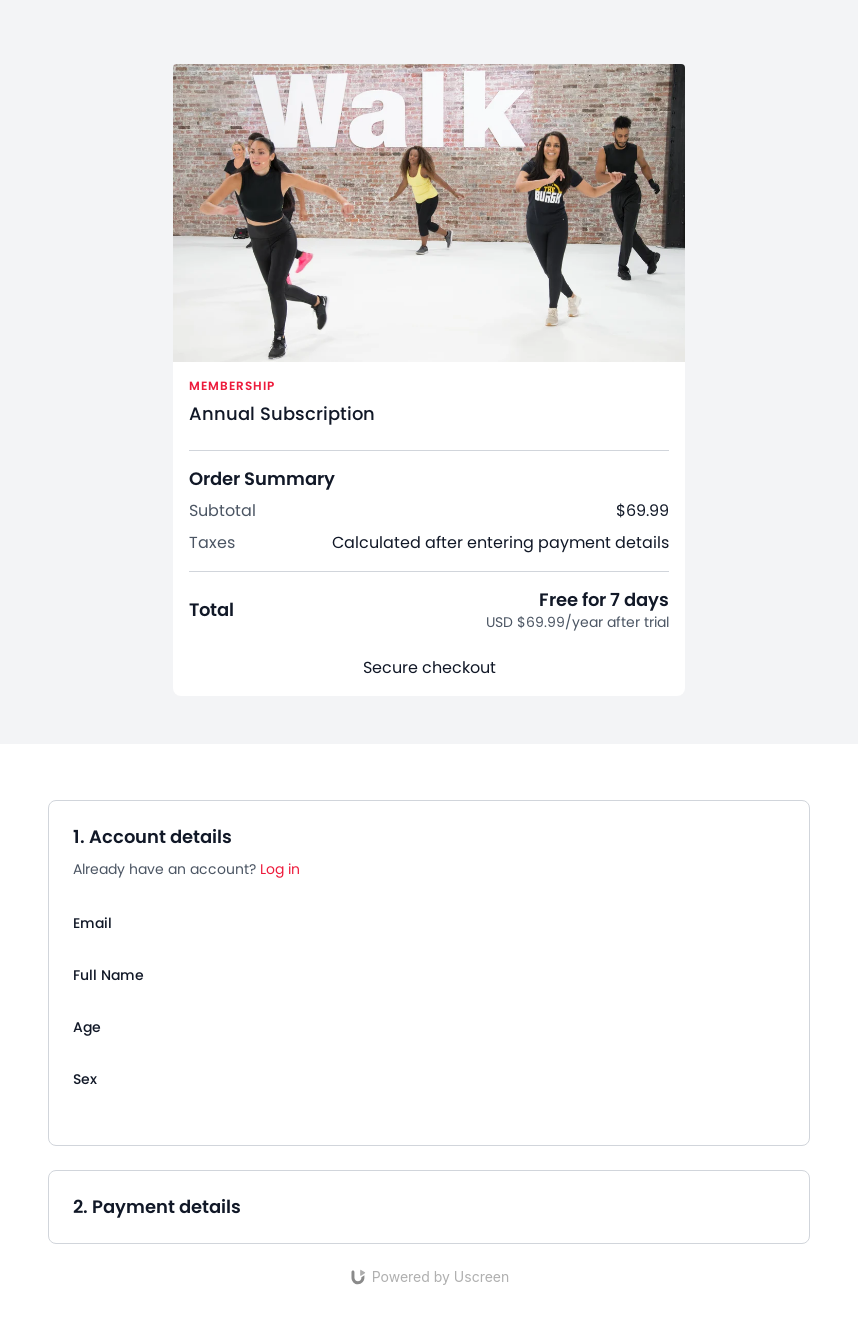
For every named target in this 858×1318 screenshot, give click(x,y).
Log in (280, 869)
